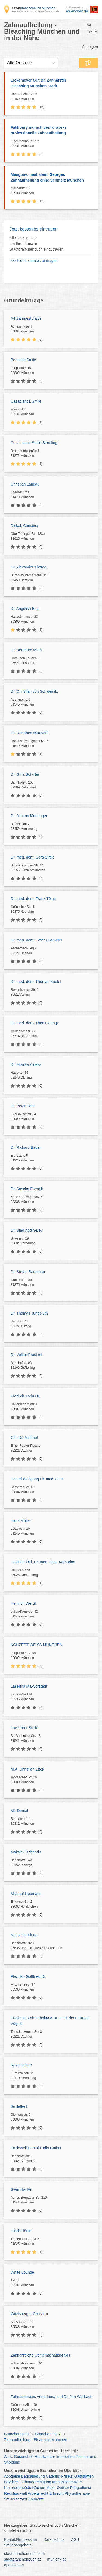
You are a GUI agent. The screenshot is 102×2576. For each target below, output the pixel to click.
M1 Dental (19, 1810)
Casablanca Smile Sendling (34, 443)
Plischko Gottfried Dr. (29, 1976)
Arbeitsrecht (38, 2493)
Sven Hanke (21, 2189)
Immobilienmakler (67, 2482)
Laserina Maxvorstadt (29, 1686)
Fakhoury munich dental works (51, 130)
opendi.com (14, 2565)
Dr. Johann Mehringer (29, 816)
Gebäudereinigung (35, 2482)
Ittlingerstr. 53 (53, 191)
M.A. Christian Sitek (27, 1769)
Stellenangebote (18, 2545)
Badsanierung (33, 2476)
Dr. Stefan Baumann (28, 1272)
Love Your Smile (24, 1728)
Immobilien (65, 2456)
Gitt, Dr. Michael (24, 1437)
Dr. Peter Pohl (22, 1106)
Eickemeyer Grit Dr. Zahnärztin (51, 83)
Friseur (67, 2476)
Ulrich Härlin (21, 2231)
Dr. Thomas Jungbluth (29, 1313)
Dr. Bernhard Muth (26, 650)
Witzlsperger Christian (29, 2314)
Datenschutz (54, 2539)
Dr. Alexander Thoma (28, 567)
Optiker (63, 2488)
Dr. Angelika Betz (25, 608)
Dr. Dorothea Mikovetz (29, 733)
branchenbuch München (33, 8)
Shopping (12, 2462)
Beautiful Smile (23, 360)
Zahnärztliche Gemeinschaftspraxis (40, 2355)
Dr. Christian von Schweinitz (34, 691)
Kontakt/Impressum (20, 2539)
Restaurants (86, 2456)
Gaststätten (84, 2476)
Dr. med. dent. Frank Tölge (33, 899)
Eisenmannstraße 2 (53, 143)
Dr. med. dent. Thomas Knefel (36, 981)
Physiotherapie (77, 2493)
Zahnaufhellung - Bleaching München (35, 2440)
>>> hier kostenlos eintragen (34, 260)
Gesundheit (24, 2456)
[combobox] (7, 63)
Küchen (38, 2488)
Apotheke (12, 2476)
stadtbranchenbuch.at (22, 2559)
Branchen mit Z (48, 2434)
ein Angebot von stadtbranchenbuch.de (35, 11)
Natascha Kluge (24, 1935)
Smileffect (19, 2106)
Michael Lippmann (26, 1893)
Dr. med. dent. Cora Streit (32, 857)
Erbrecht (56, 2493)
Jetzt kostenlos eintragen (34, 229)
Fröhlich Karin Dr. (25, 1396)
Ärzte (8, 2456)
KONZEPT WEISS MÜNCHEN (36, 1645)
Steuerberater (15, 2499)
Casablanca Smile (26, 401)
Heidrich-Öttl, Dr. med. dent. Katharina (43, 1562)
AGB (75, 2539)
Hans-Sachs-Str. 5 (53, 96)
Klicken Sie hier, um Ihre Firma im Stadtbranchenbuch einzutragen (36, 243)
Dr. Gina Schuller (25, 774)
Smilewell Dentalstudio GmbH (36, 2148)
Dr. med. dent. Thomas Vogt (34, 1023)
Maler (51, 2488)
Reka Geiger (21, 2065)
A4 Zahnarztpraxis (26, 318)
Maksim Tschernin (26, 1852)
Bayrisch (11, 2482)
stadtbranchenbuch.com (24, 2553)
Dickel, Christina (24, 525)
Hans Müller (21, 1520)
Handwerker (45, 2456)
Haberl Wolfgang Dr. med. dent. (37, 1479)
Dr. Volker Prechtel (26, 1354)
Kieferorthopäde (17, 2488)
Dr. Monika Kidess (26, 1064)
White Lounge (22, 2272)
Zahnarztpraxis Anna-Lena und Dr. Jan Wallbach (51, 2396)
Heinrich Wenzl (23, 1603)
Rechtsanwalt (15, 2493)
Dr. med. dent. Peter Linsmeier (36, 940)
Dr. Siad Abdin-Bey (27, 1230)
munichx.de (57, 2559)
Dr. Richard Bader (26, 1147)
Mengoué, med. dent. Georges (51, 177)
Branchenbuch (16, 2434)
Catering (53, 2476)
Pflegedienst (80, 2488)
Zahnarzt (36, 2499)
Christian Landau (25, 484)
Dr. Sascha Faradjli (27, 1189)
